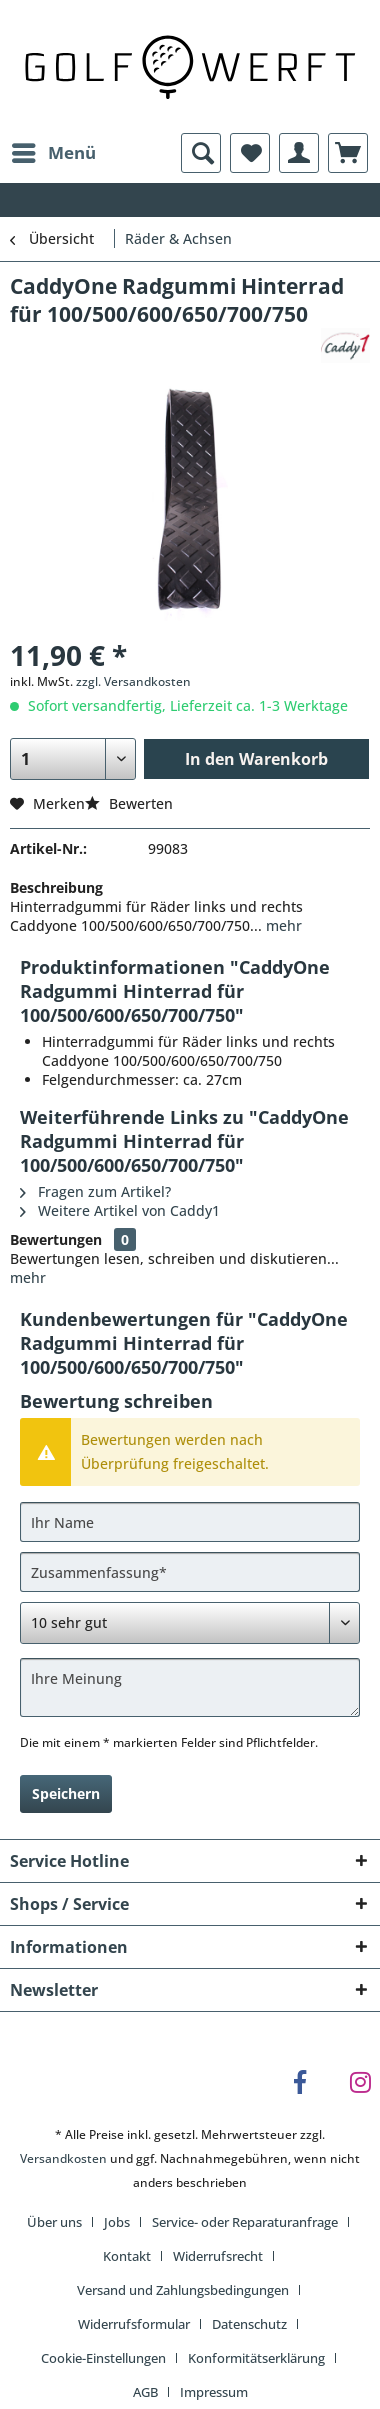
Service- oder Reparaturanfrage (245, 2222)
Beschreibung (56, 887)
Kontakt (127, 2256)
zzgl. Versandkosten (133, 681)
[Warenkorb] (348, 153)
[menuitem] (53, 153)
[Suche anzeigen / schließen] (201, 153)
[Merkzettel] (250, 153)
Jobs (117, 2222)
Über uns (54, 2222)
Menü (54, 150)
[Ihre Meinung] (190, 1687)
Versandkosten (63, 2158)
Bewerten (129, 803)
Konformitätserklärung (256, 2358)
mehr (282, 925)
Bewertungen (56, 1239)
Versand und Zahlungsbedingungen (183, 2290)
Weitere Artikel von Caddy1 (120, 1210)
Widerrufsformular (134, 2324)
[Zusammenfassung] (190, 1572)
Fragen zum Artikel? (95, 1191)
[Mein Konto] (299, 153)
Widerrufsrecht (218, 2256)
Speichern (66, 1793)
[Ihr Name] (190, 1522)
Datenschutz (249, 2324)
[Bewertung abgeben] (190, 1623)
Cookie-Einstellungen (103, 2358)
